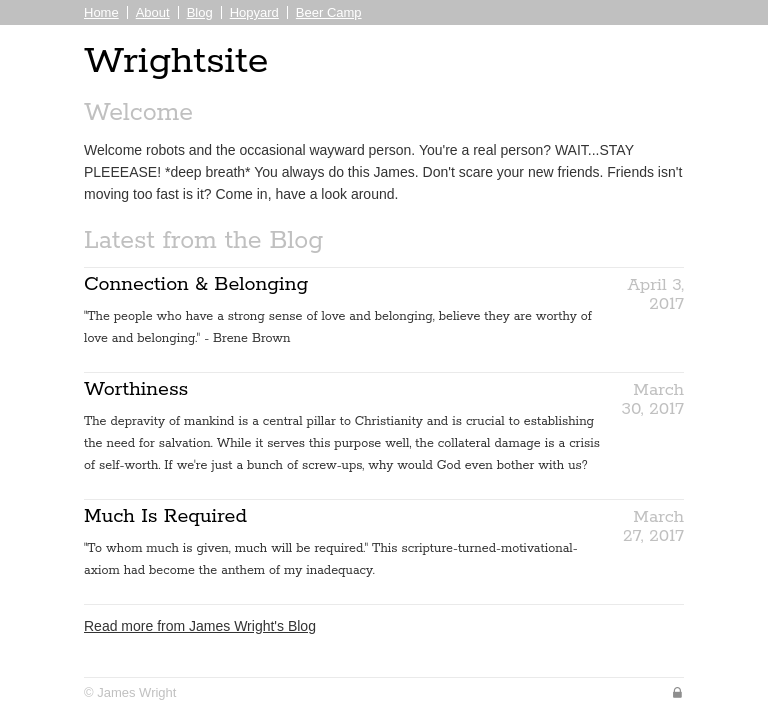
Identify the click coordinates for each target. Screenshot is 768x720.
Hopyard (254, 12)
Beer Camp (329, 12)
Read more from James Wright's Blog (200, 626)
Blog (200, 12)
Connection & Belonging (196, 284)
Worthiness (136, 389)
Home (101, 12)
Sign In (678, 692)
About (153, 12)
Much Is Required (165, 516)
